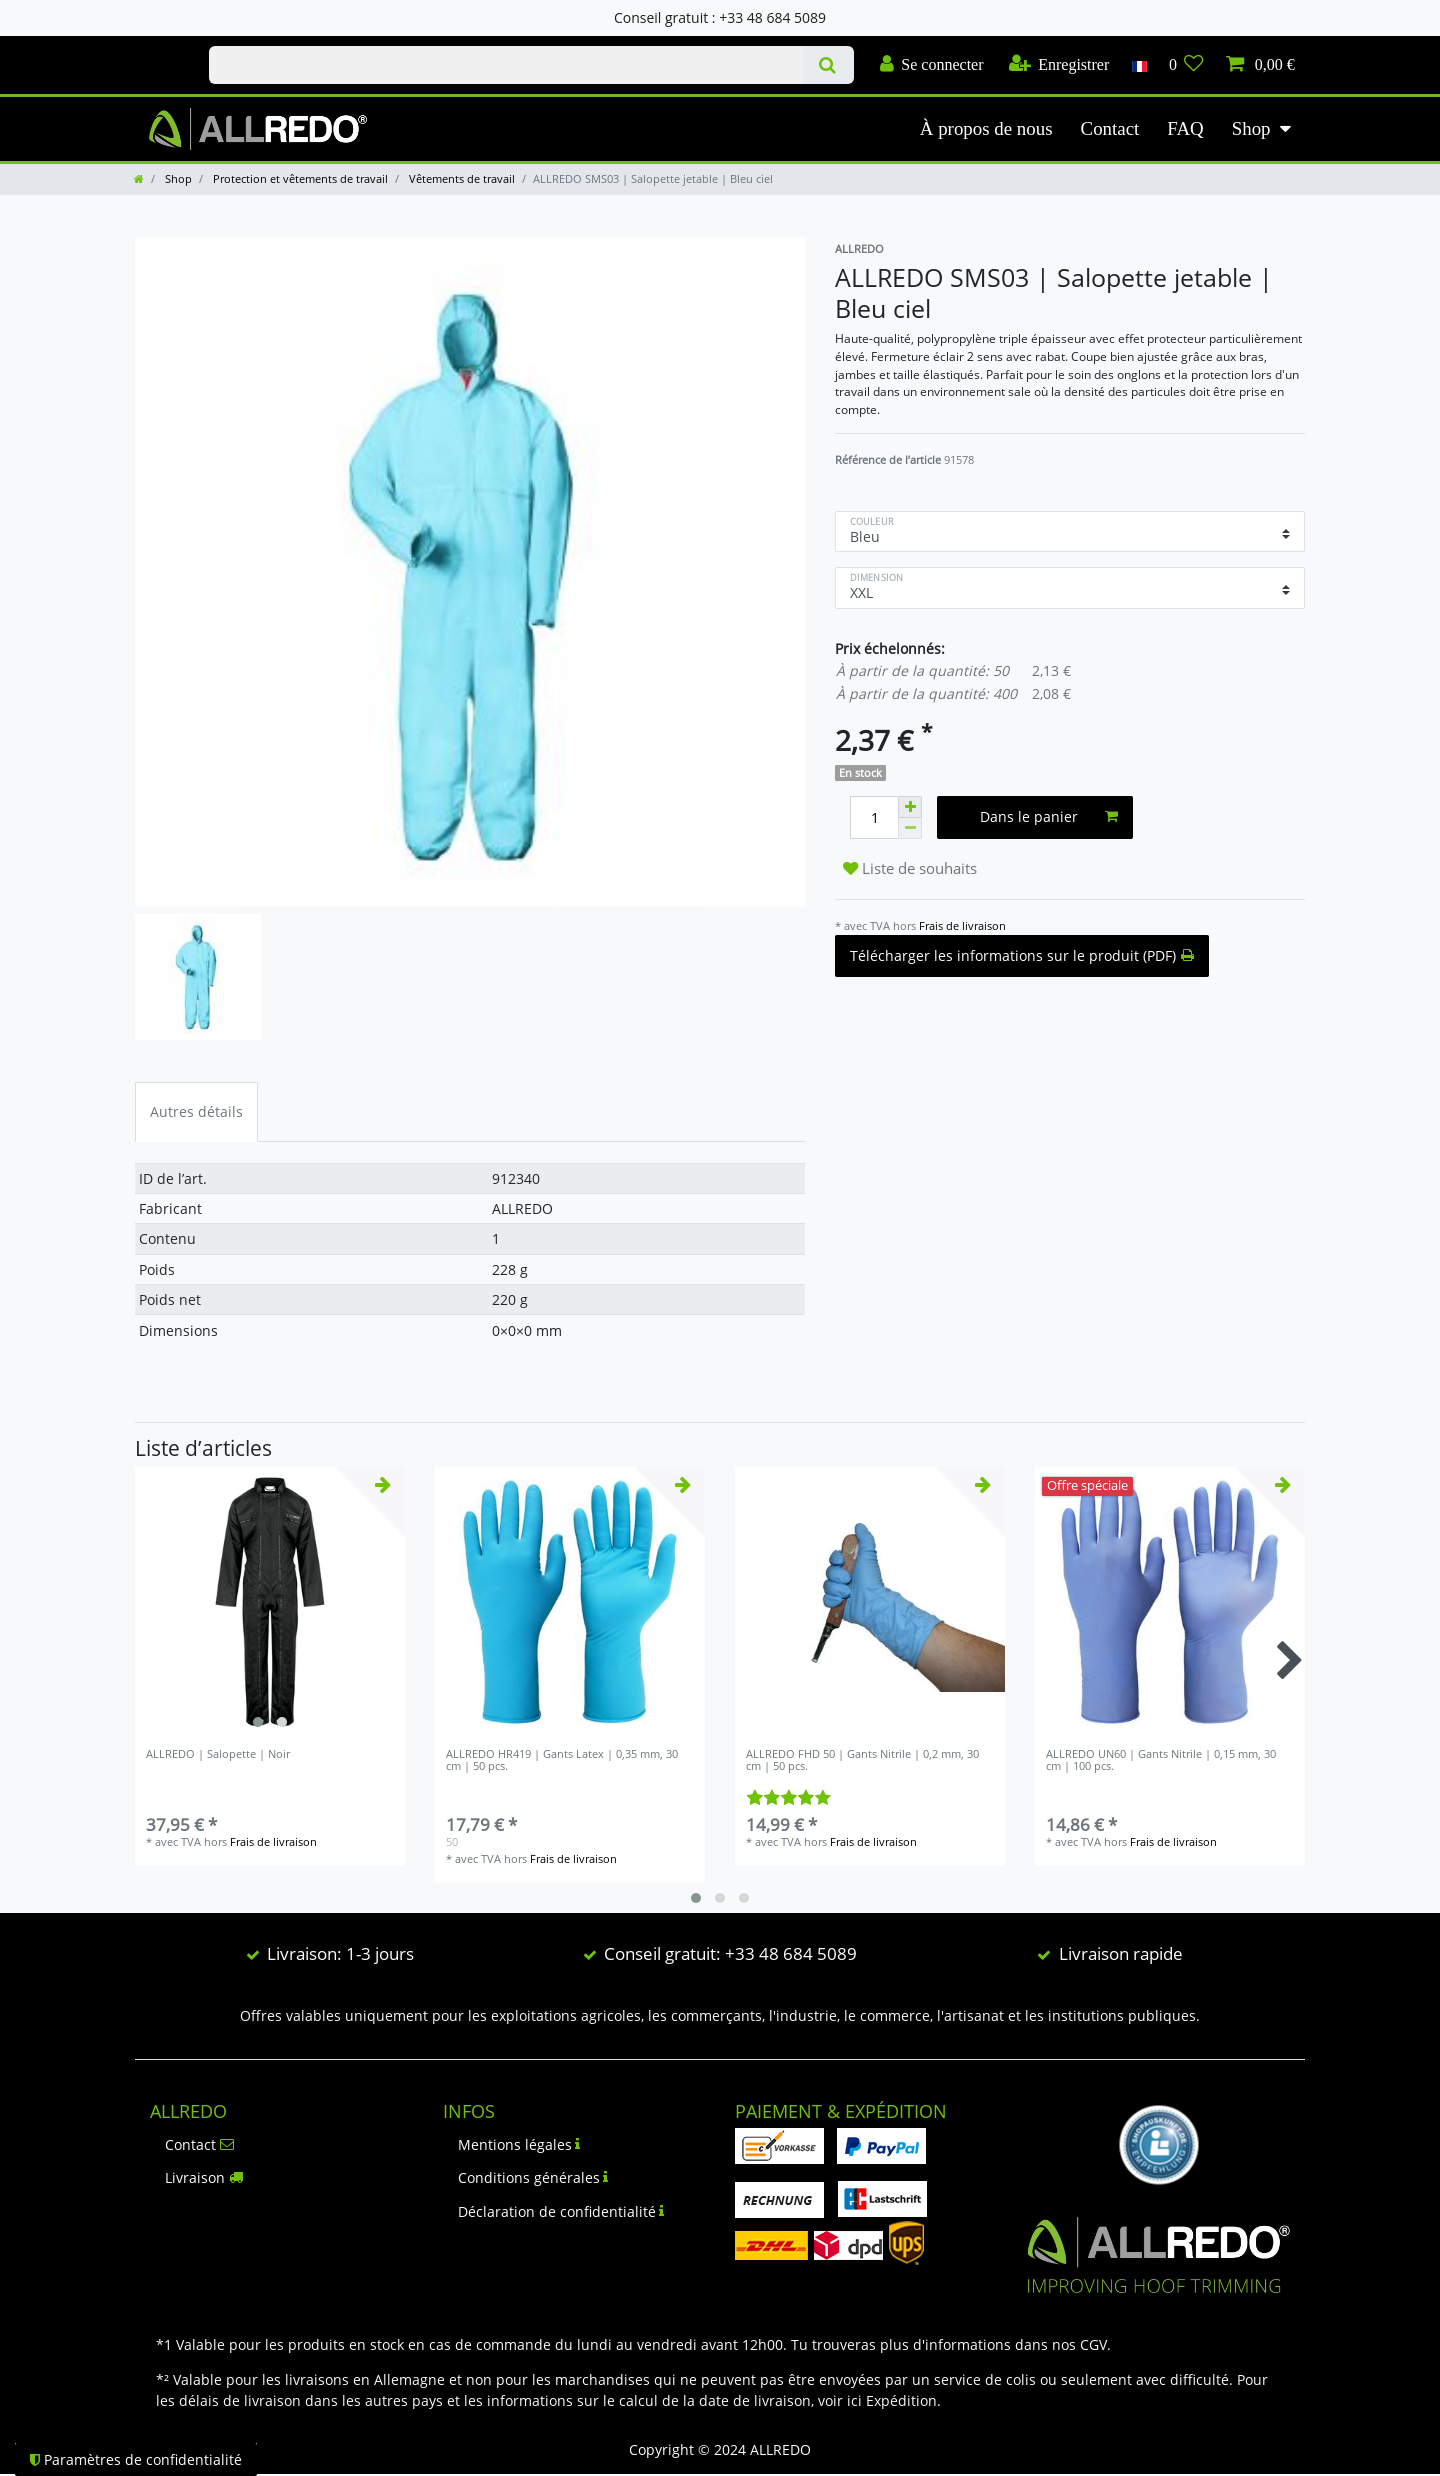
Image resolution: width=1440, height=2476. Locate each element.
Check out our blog (151, 47)
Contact (1110, 128)
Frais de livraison (962, 925)
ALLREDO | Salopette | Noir (218, 1754)
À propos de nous (986, 128)
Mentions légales (519, 2144)
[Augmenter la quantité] (910, 807)
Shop (1251, 128)
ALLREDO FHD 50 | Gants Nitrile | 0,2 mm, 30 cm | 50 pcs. (862, 1760)
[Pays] (1138, 65)
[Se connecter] (932, 65)
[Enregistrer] (1059, 65)
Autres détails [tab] (196, 1111)
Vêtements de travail (460, 178)
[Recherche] (827, 65)
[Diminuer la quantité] (910, 828)
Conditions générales (533, 2177)
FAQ (1185, 128)
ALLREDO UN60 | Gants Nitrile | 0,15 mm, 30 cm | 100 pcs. (1161, 1760)
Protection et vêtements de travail (299, 178)
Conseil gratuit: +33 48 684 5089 (730, 1953)
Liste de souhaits (910, 868)
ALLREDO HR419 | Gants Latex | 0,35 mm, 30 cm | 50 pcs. (562, 1760)
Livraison (204, 2177)
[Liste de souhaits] (1186, 65)
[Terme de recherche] (505, 65)
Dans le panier (1049, 816)
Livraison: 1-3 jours (340, 1953)
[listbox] (270, 1602)
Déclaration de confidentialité (561, 2211)
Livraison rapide (1121, 1953)
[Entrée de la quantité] (874, 817)
